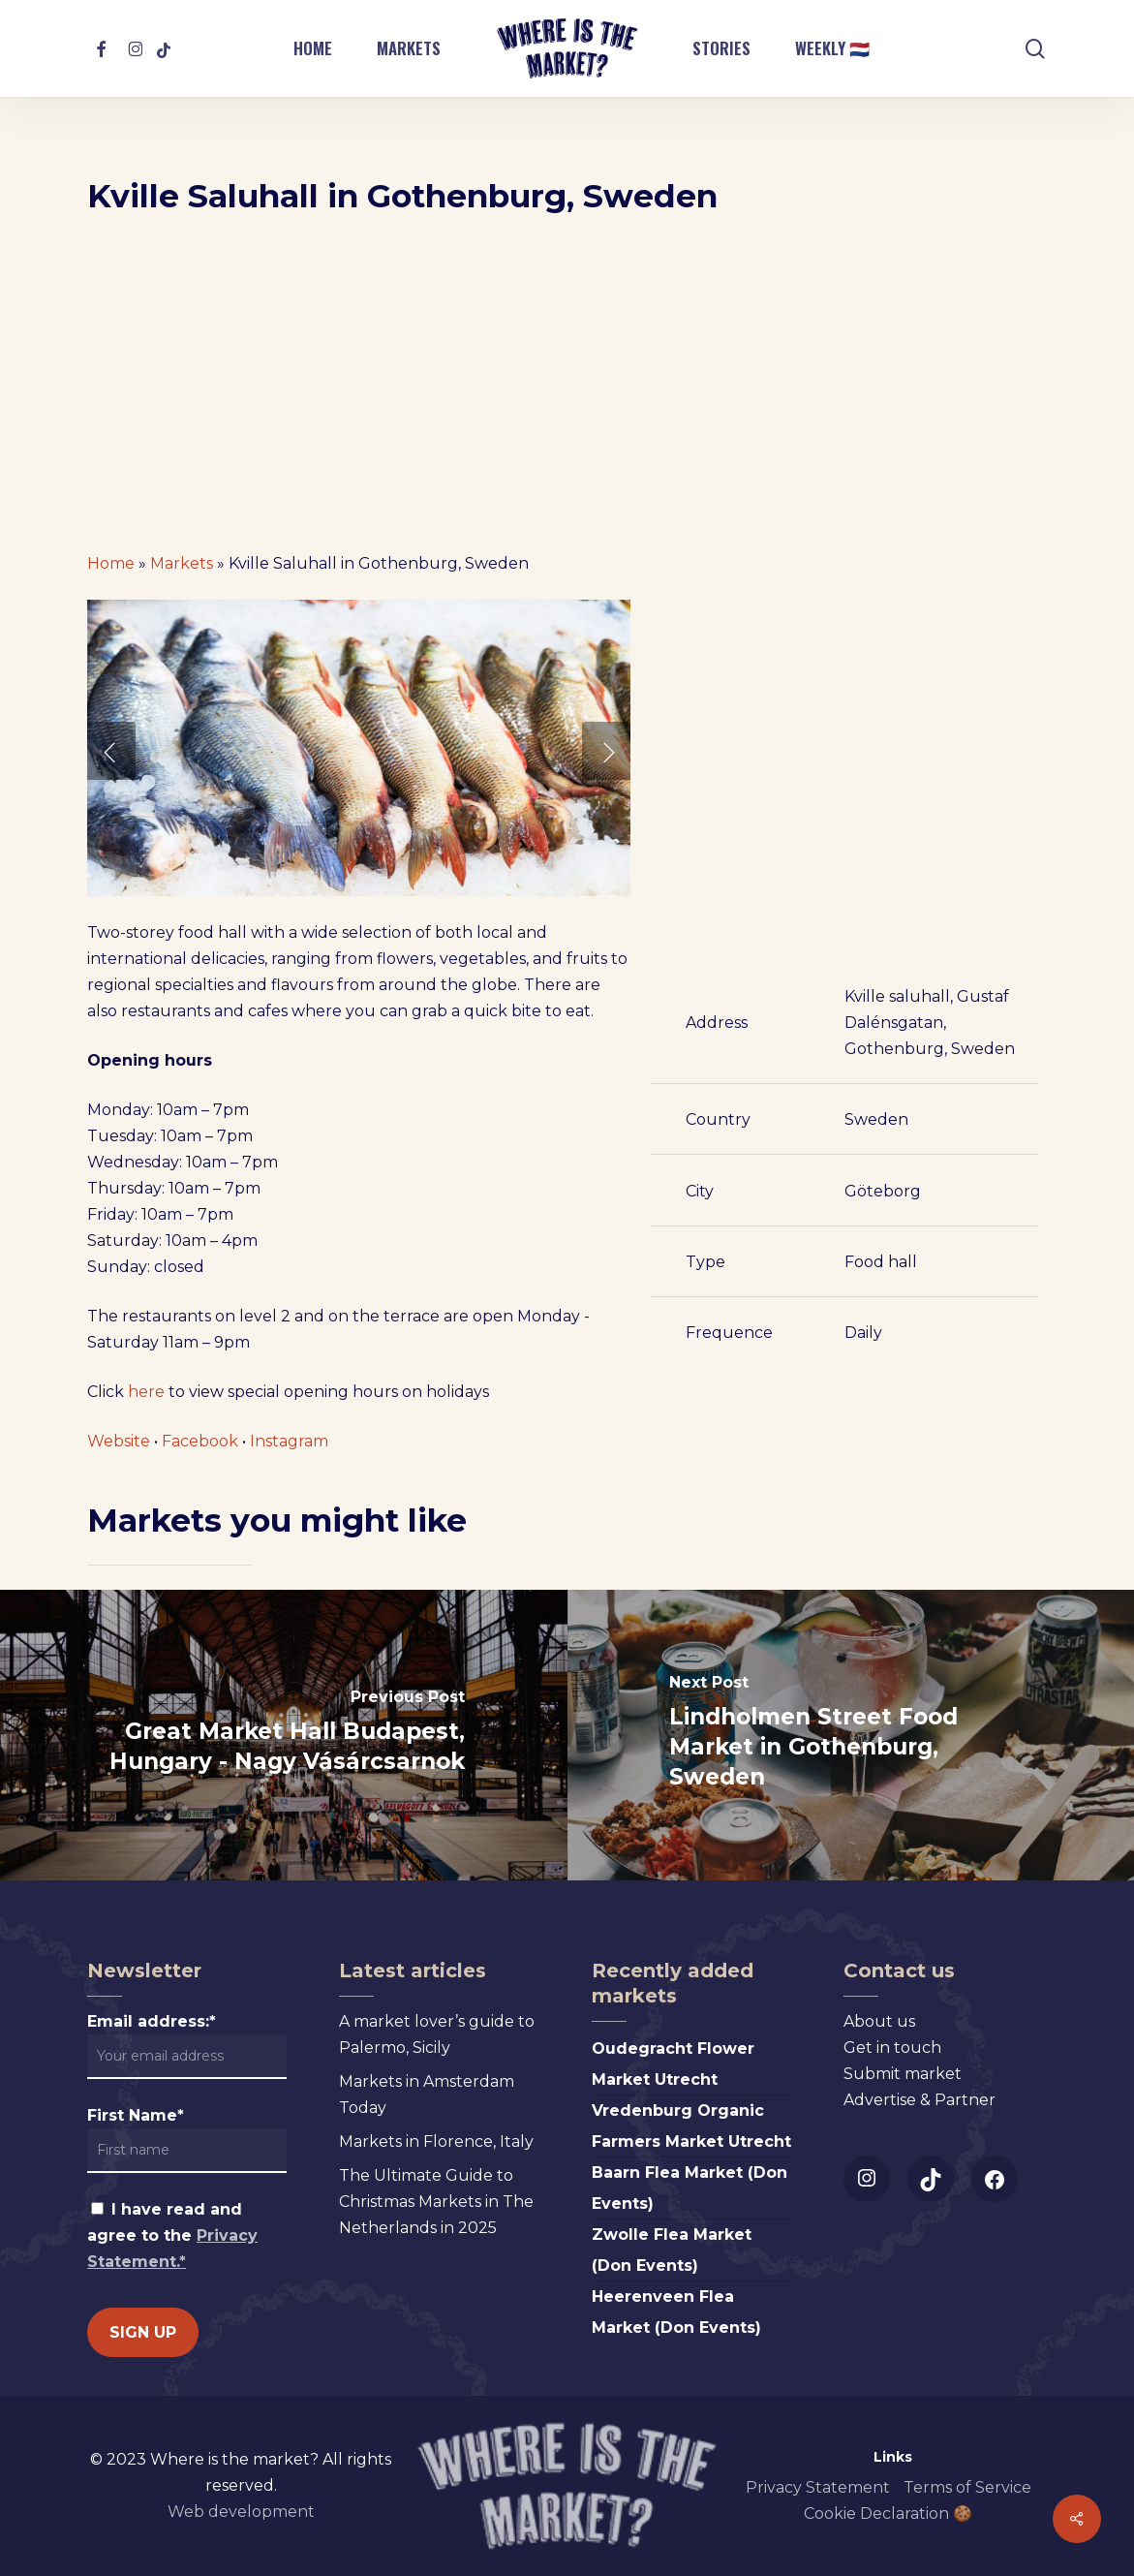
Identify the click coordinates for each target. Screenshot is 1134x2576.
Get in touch (892, 2047)
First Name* (135, 2115)
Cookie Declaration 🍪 (888, 2513)
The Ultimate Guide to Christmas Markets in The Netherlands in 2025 (436, 2201)
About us (879, 2021)
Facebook (200, 1441)
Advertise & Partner (919, 2100)
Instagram (289, 1441)
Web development (241, 2511)
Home (111, 563)
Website (118, 1441)
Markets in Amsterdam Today (426, 2094)
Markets (181, 563)
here (146, 1391)
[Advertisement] (567, 391)
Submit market (902, 2073)
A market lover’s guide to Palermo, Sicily (437, 2034)
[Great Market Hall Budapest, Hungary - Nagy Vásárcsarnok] (283, 1735)
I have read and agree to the (172, 2235)
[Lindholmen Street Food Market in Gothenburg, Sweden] (851, 1735)
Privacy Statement (818, 2487)
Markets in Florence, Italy (436, 2141)
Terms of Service (967, 2487)
